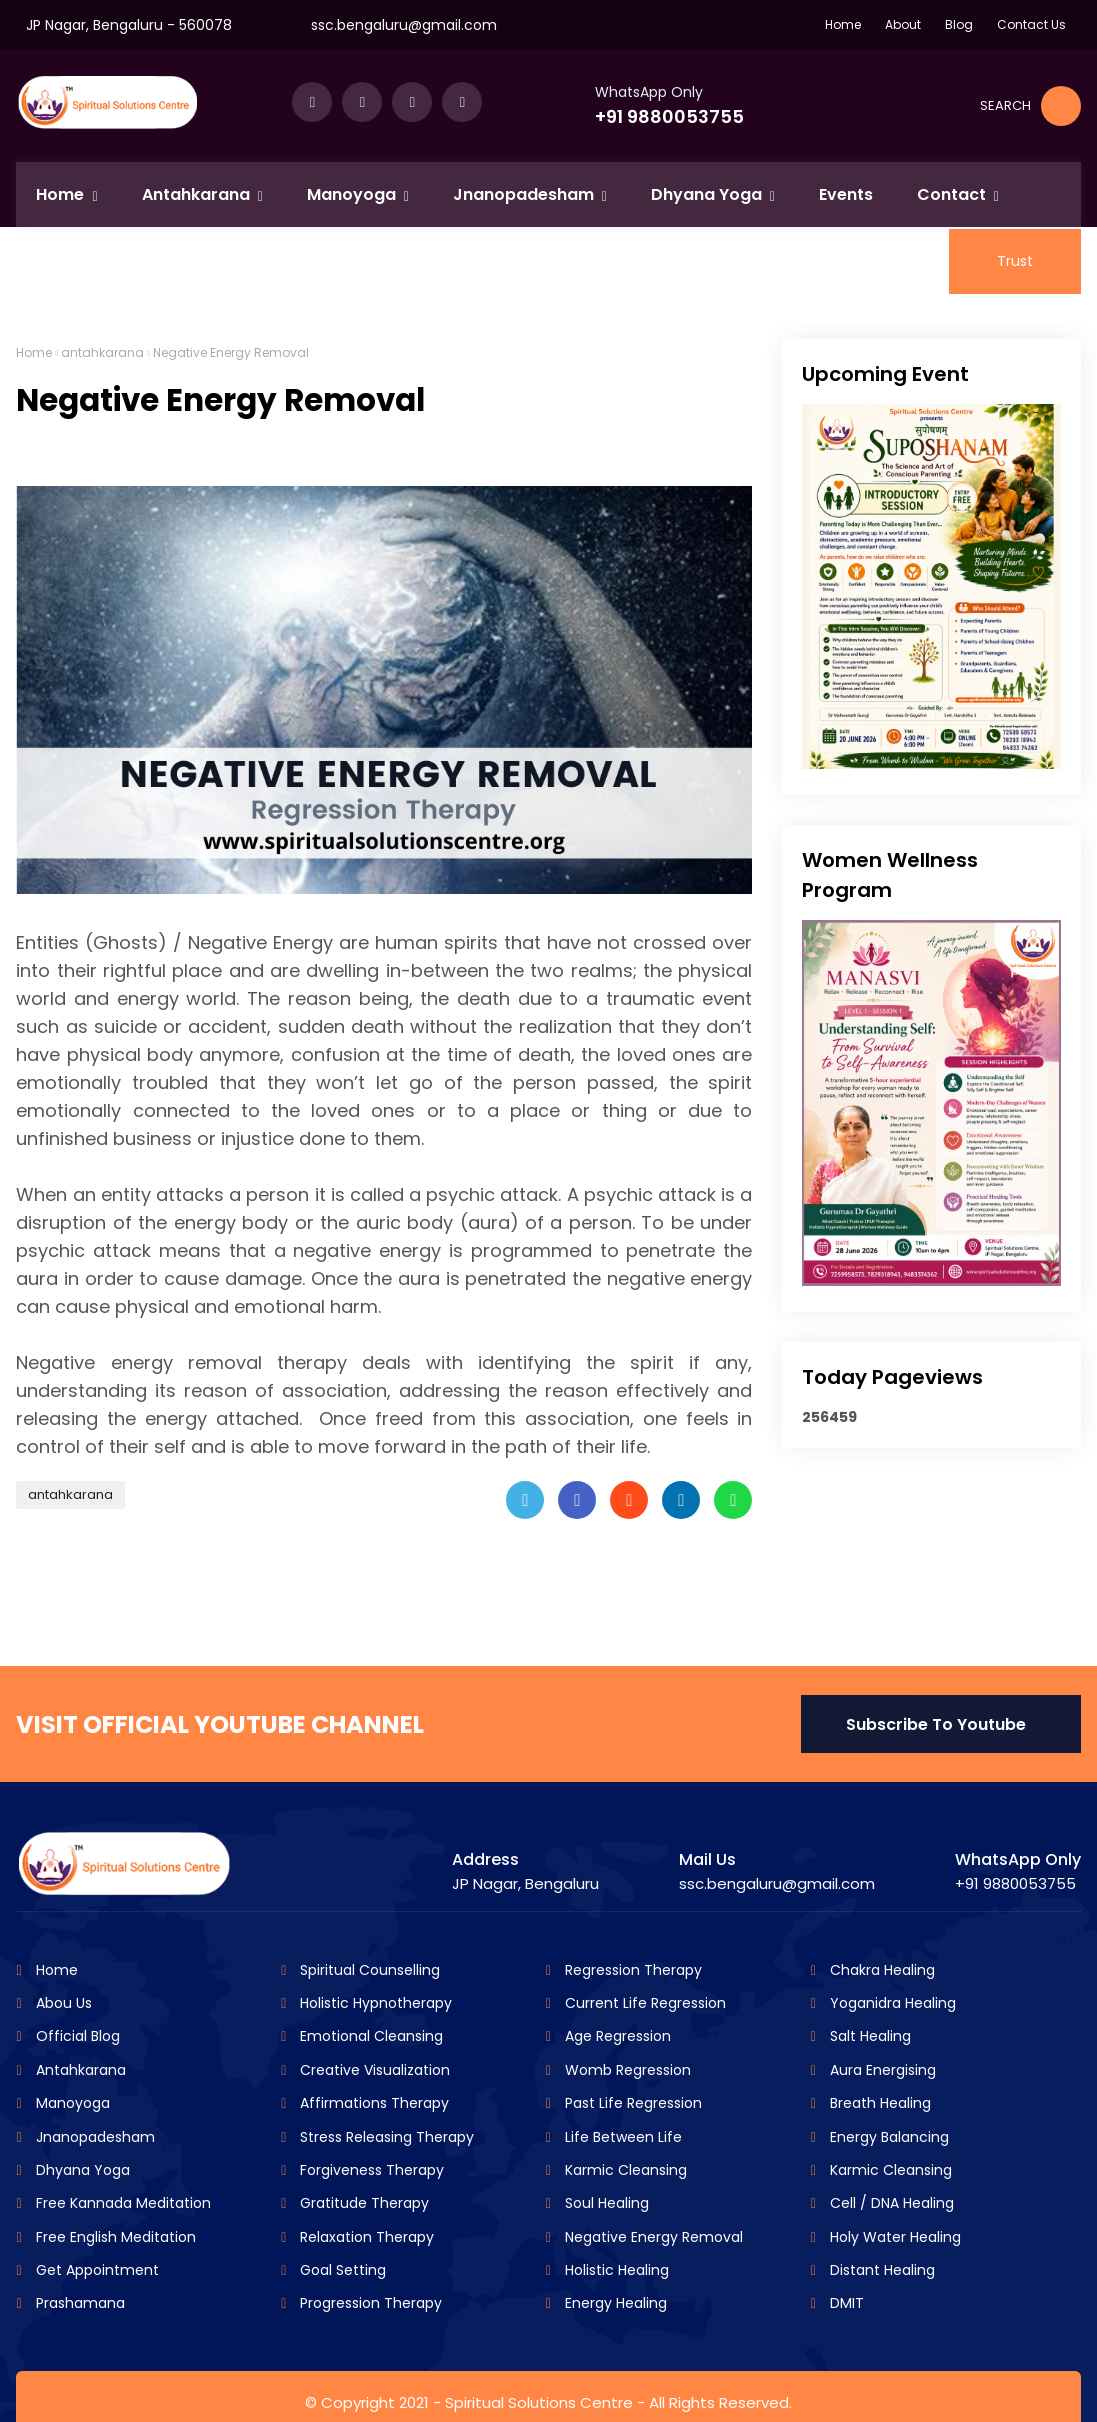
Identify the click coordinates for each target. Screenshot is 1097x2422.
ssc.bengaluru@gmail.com (404, 25)
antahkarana (102, 352)
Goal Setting (341, 2270)
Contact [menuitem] (951, 194)
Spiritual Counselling (368, 1970)
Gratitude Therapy (362, 2203)
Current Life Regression (643, 2003)
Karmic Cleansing (624, 2170)
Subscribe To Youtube (936, 1724)
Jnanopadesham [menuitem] (523, 194)
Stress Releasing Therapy (385, 2137)
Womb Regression (626, 2070)
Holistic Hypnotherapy (374, 2003)
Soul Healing (605, 2203)
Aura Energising (881, 2070)
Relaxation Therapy (365, 2237)
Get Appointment (95, 2270)
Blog (959, 24)
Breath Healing (878, 2103)
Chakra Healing (880, 1970)
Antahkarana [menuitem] (196, 194)
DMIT (845, 2303)
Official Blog (76, 2036)
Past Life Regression (631, 2103)
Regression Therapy (631, 1970)
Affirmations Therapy (372, 2103)
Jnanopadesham (93, 2137)
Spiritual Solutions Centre (539, 2402)
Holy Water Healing (893, 2237)
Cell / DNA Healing (890, 2203)
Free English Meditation (114, 2237)
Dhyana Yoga (81, 2170)
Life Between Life (621, 2137)
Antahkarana (79, 2070)
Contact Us (1031, 24)
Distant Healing (880, 2270)
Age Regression (616, 2036)
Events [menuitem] (846, 194)
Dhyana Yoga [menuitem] (706, 194)
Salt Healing (868, 2036)
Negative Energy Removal (652, 2237)
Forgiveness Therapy (370, 2170)
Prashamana (78, 2303)
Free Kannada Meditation (121, 2203)
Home (843, 24)
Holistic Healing (615, 2270)
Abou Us (62, 2003)
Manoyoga (71, 2103)
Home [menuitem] (60, 194)
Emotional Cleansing (369, 2036)
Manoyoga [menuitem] (351, 194)
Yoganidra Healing (891, 2003)
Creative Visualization (373, 2070)
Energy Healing (614, 2303)
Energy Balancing (887, 2137)
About (903, 24)
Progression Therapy (369, 2303)
